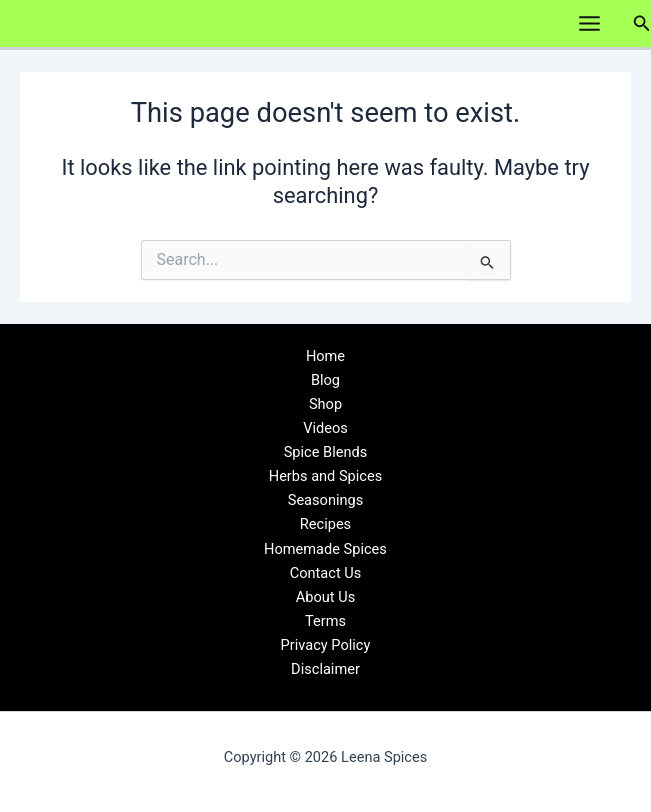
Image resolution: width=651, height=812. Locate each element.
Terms (325, 621)
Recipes (325, 524)
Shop (325, 404)
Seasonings (326, 500)
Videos (325, 428)
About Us (325, 597)
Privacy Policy (326, 645)
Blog (325, 380)
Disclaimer (325, 669)
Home (325, 356)
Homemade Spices (325, 549)
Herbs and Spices (326, 476)
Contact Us (326, 573)
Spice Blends (326, 452)
